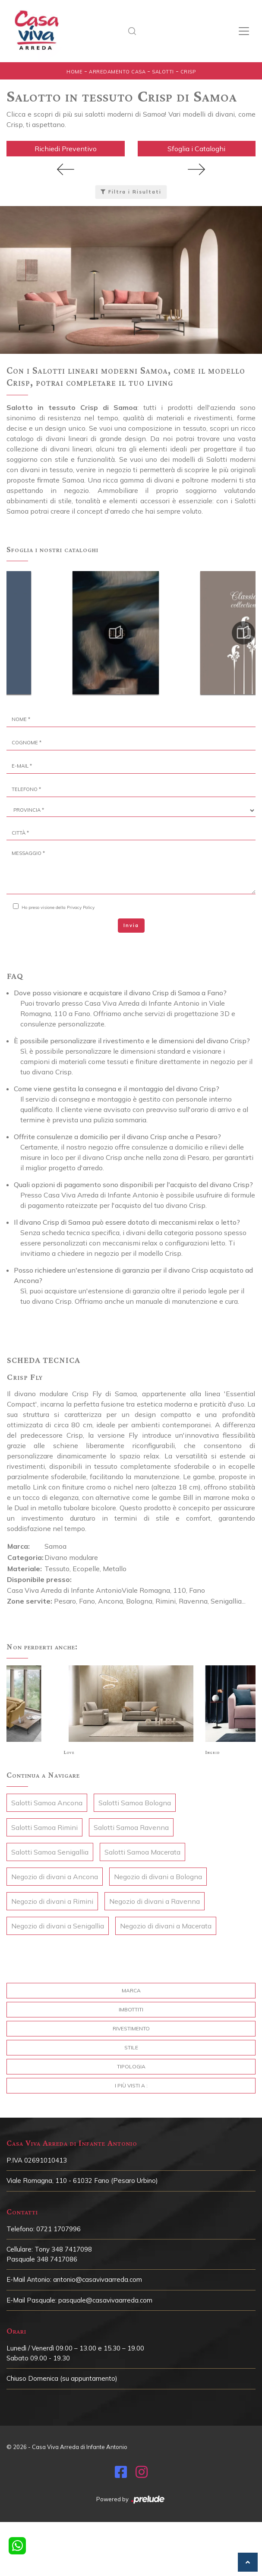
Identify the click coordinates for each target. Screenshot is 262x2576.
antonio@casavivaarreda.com (97, 2279)
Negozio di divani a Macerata (165, 1926)
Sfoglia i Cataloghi (196, 148)
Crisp (188, 72)
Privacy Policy (81, 907)
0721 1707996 (58, 2229)
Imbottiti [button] (131, 2009)
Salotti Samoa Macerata (142, 1852)
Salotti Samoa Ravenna (131, 1827)
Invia (131, 925)
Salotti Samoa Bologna (134, 1802)
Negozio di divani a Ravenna (154, 1901)
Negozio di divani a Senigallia (57, 1926)
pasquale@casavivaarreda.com (105, 2300)
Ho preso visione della (58, 907)
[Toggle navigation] (244, 31)
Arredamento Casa (117, 72)
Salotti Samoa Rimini (44, 1827)
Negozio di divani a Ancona (54, 1876)
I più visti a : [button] (131, 2085)
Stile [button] (131, 2047)
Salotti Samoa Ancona (46, 1802)
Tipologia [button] (131, 2066)
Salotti (163, 72)
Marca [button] (131, 1990)
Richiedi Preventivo (66, 148)
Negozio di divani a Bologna (158, 1876)
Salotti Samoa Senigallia (49, 1852)
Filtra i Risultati (131, 192)
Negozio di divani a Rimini (52, 1901)
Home (74, 72)
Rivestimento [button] (131, 2028)
